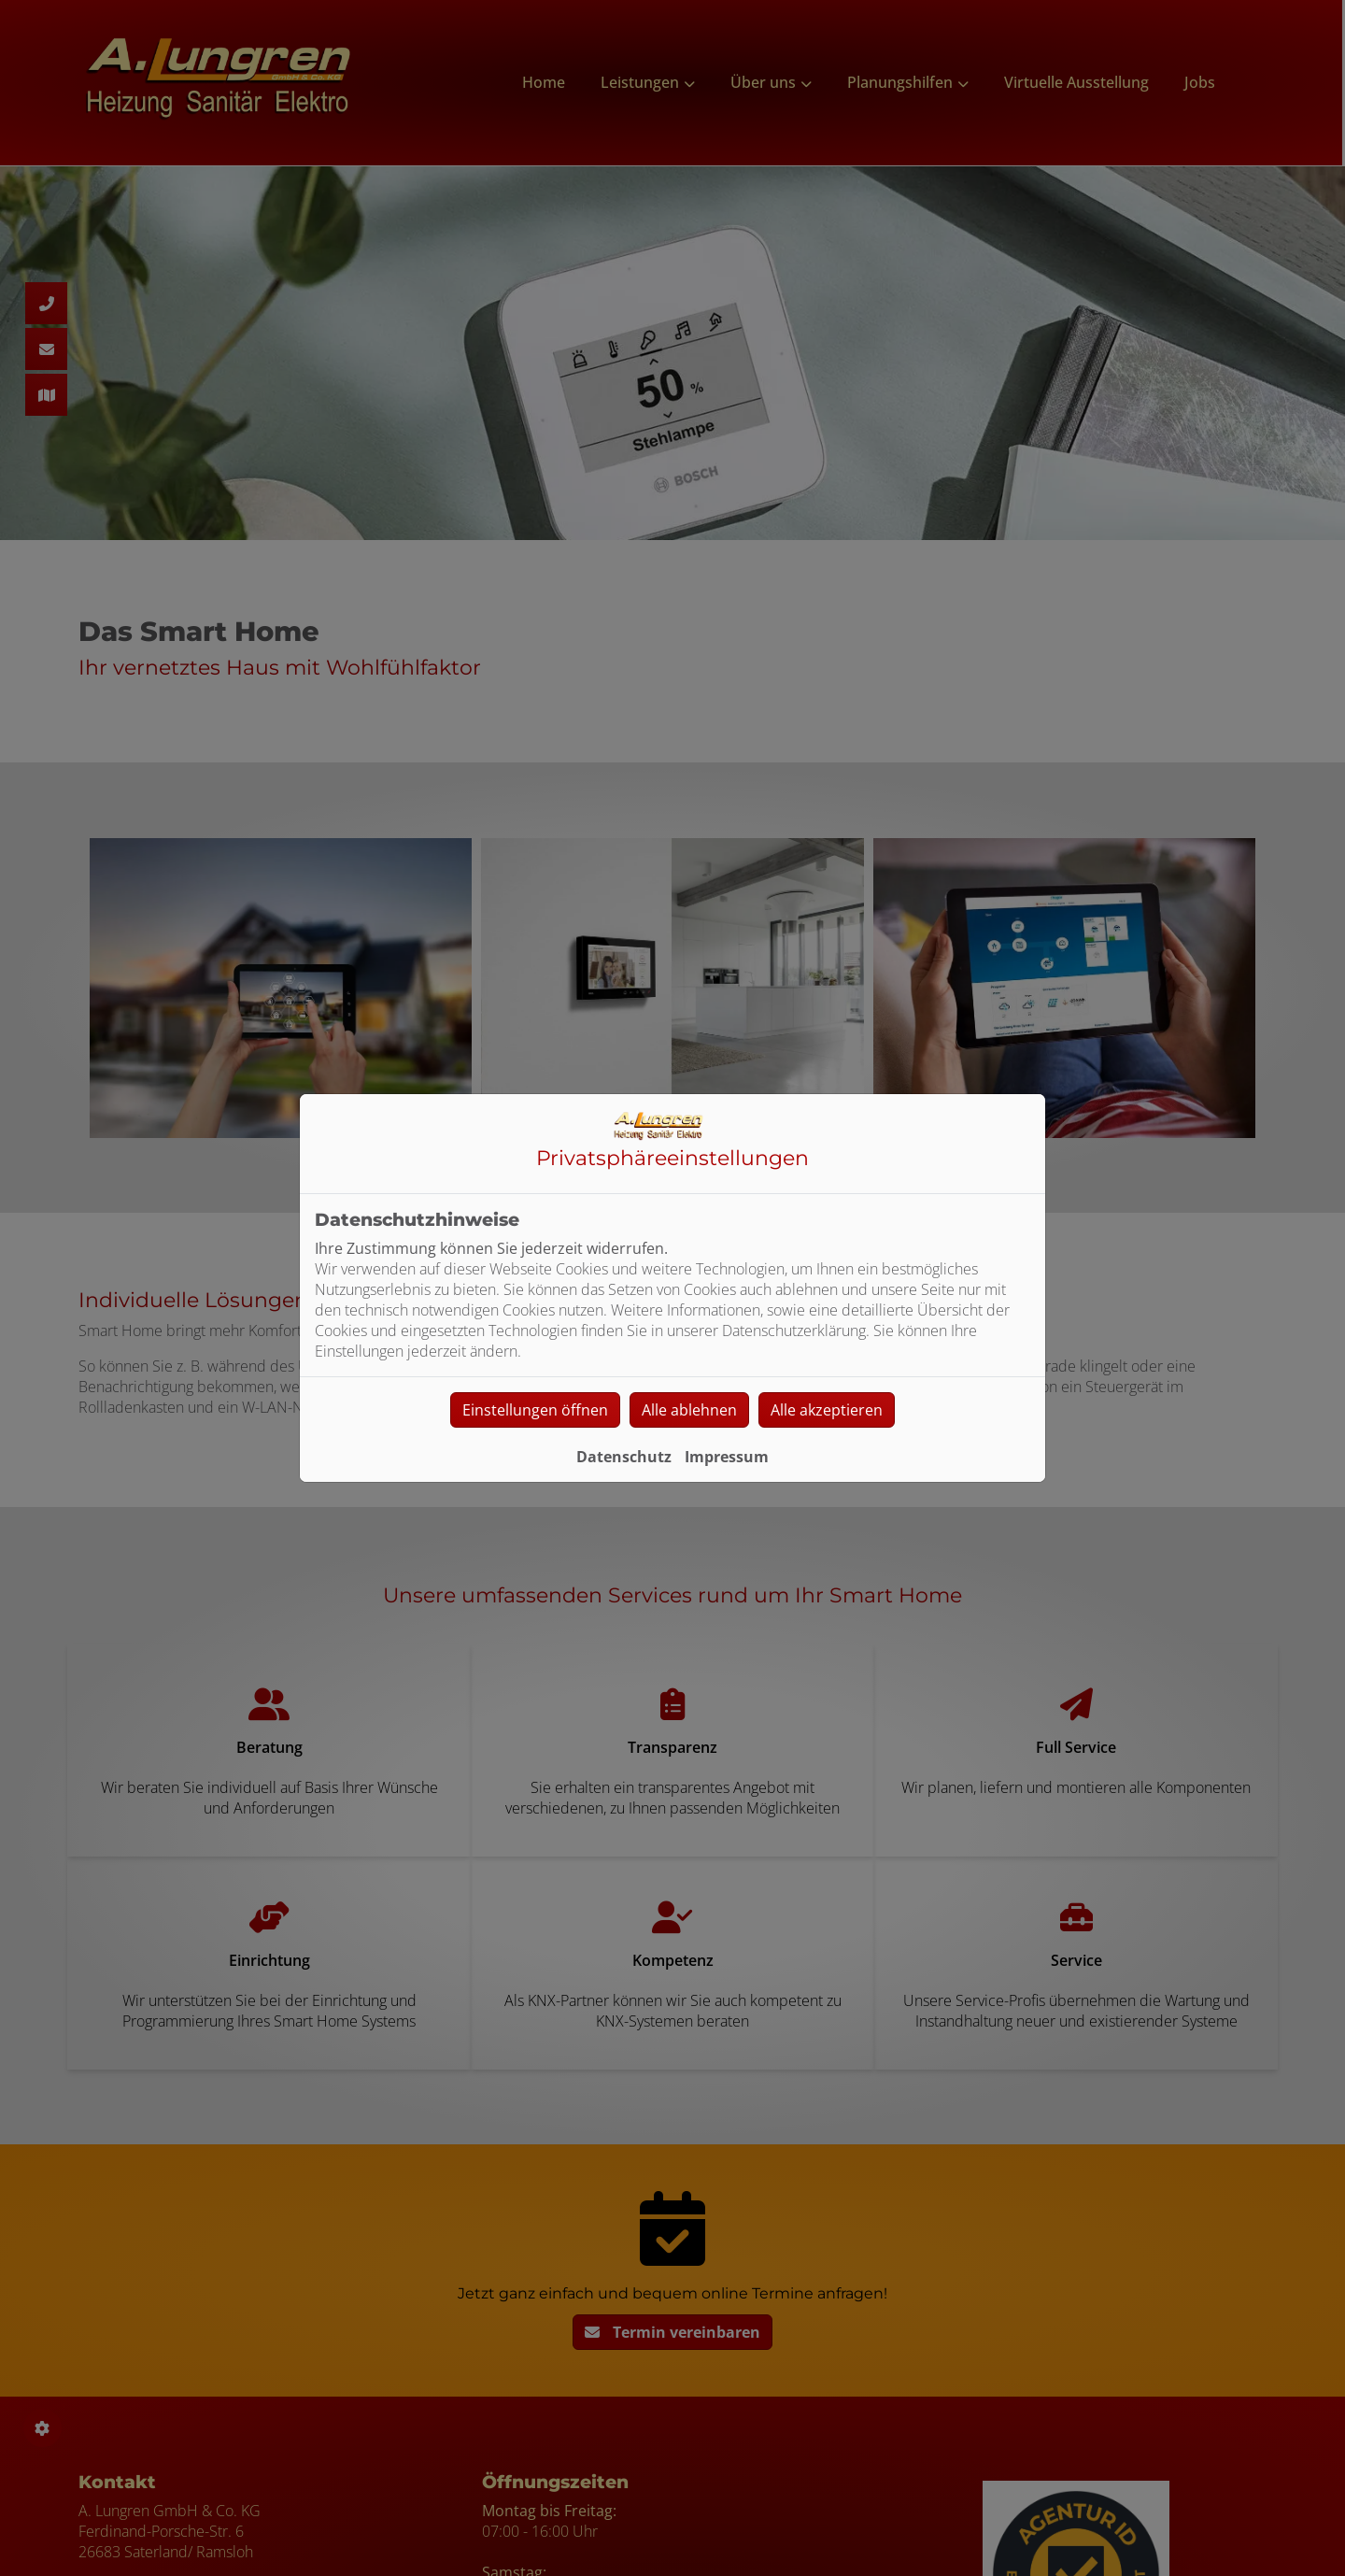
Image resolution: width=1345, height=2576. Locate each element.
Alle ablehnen (689, 1410)
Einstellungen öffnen (535, 1410)
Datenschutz (624, 1456)
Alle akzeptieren (827, 1410)
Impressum (727, 1456)
